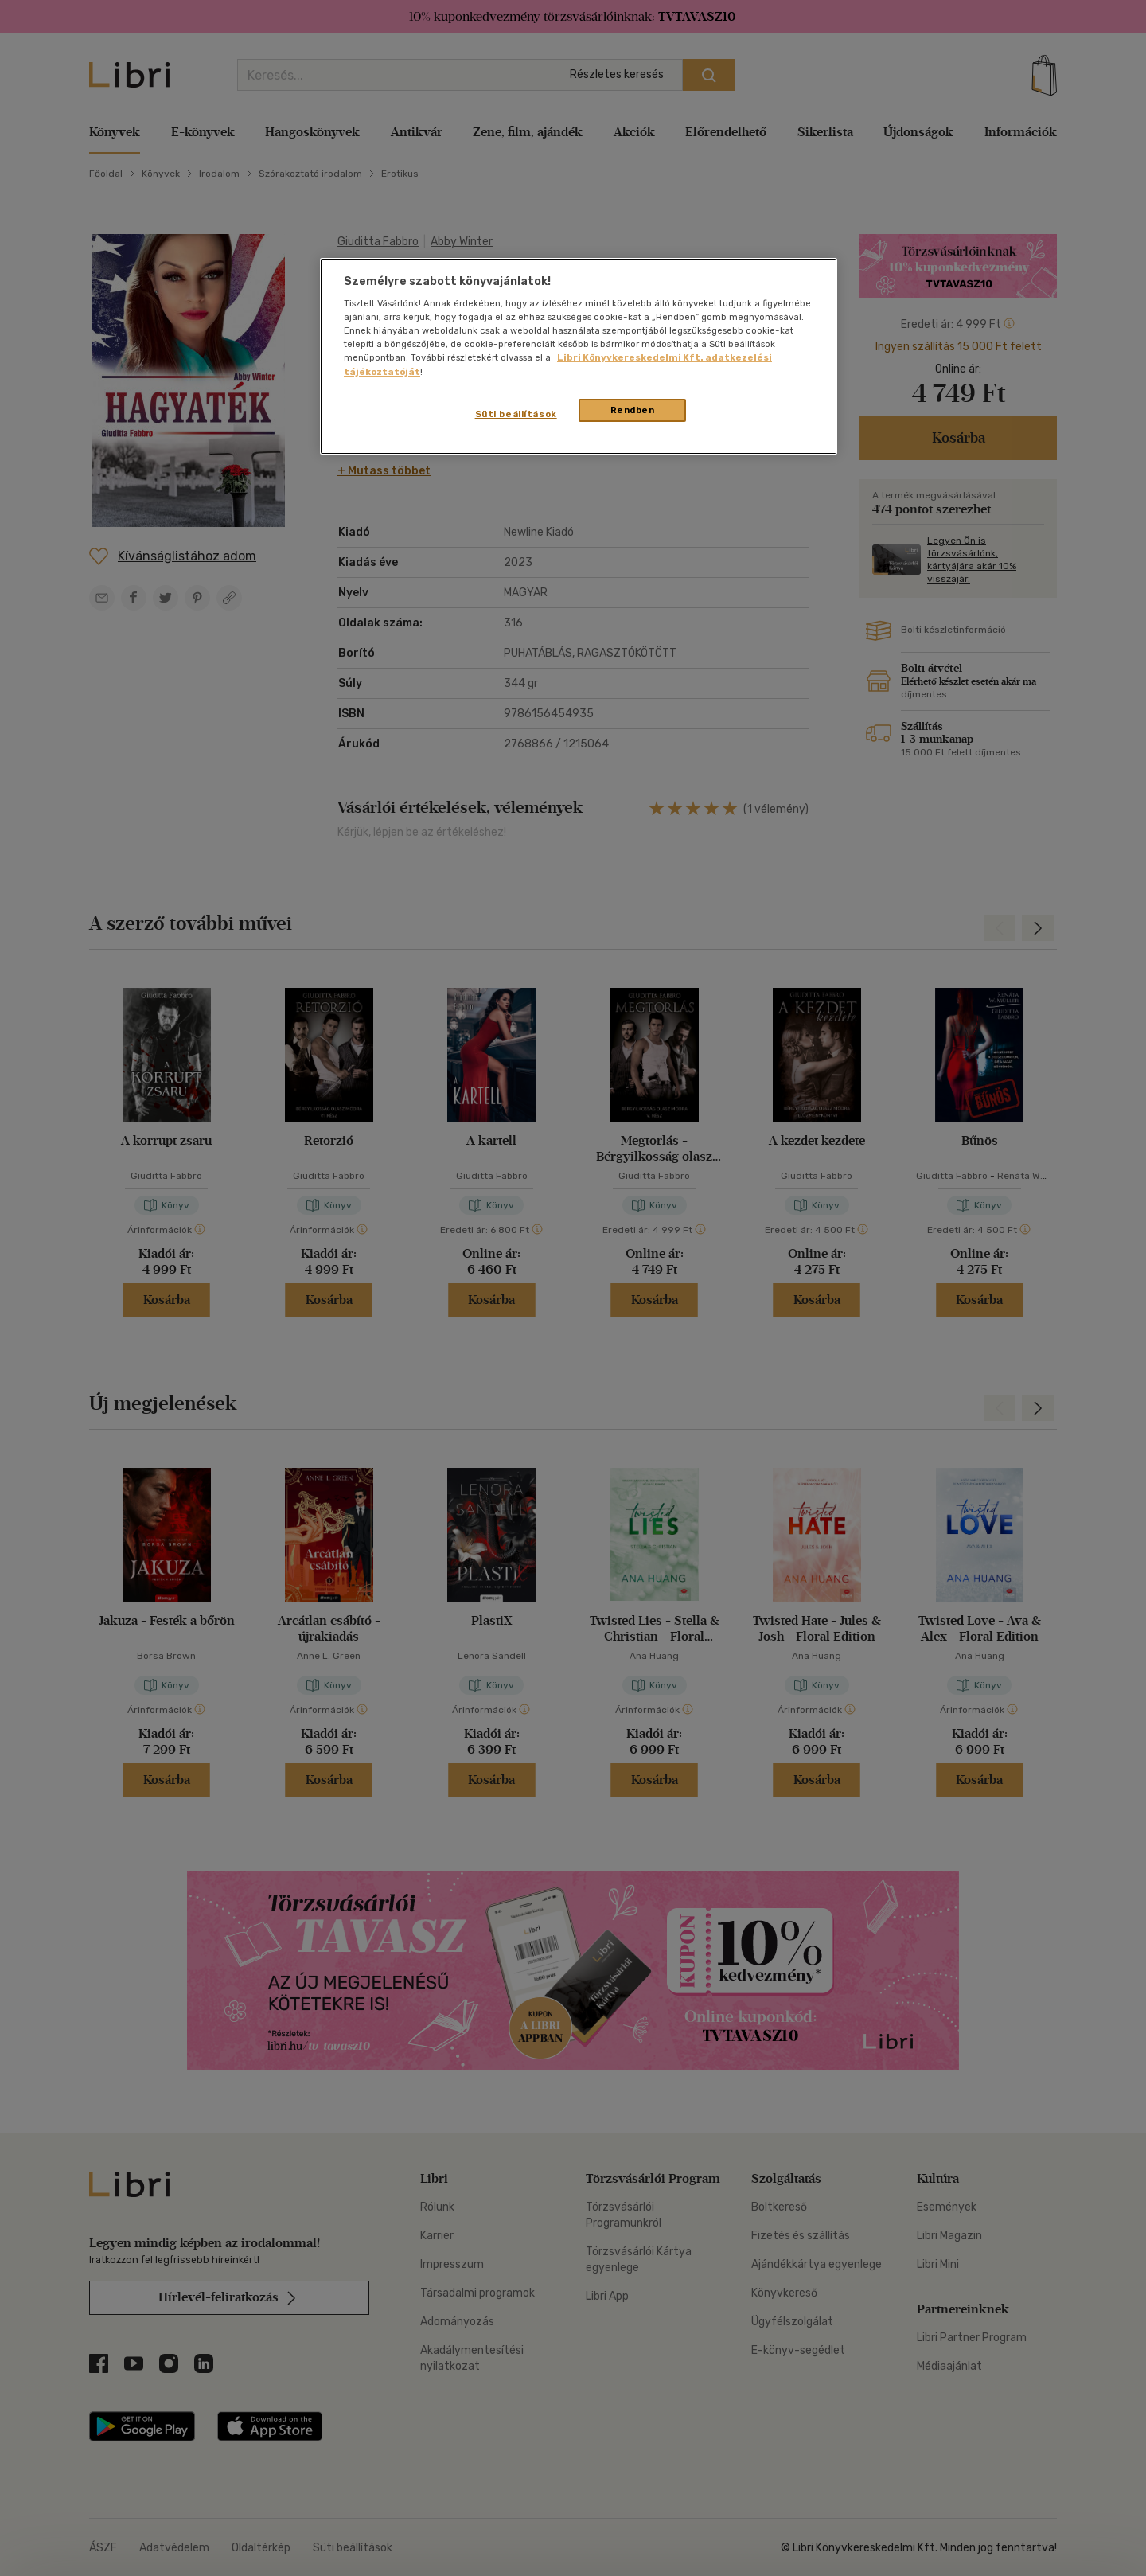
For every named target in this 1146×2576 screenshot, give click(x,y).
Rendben (632, 410)
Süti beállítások (516, 414)
